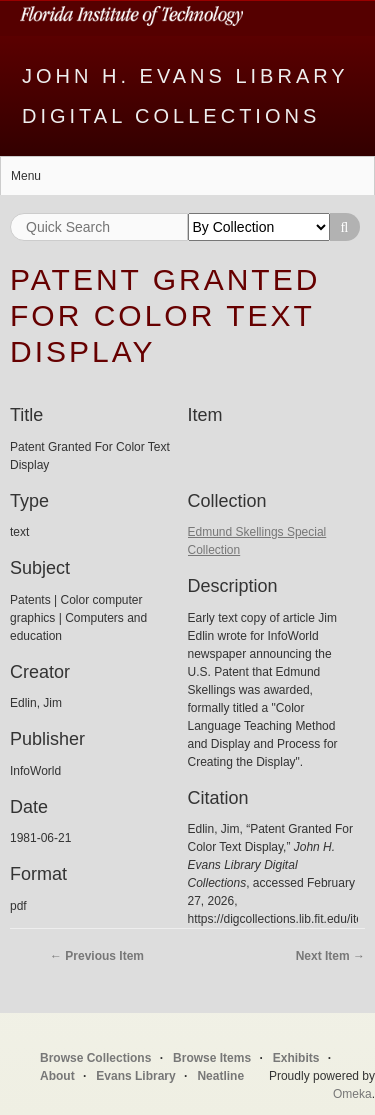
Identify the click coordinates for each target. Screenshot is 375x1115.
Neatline (220, 1076)
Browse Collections (95, 1058)
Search (345, 227)
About (57, 1076)
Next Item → (330, 956)
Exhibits (296, 1058)
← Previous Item (97, 956)
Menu (26, 176)
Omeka (352, 1094)
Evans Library (135, 1076)
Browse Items (212, 1058)
